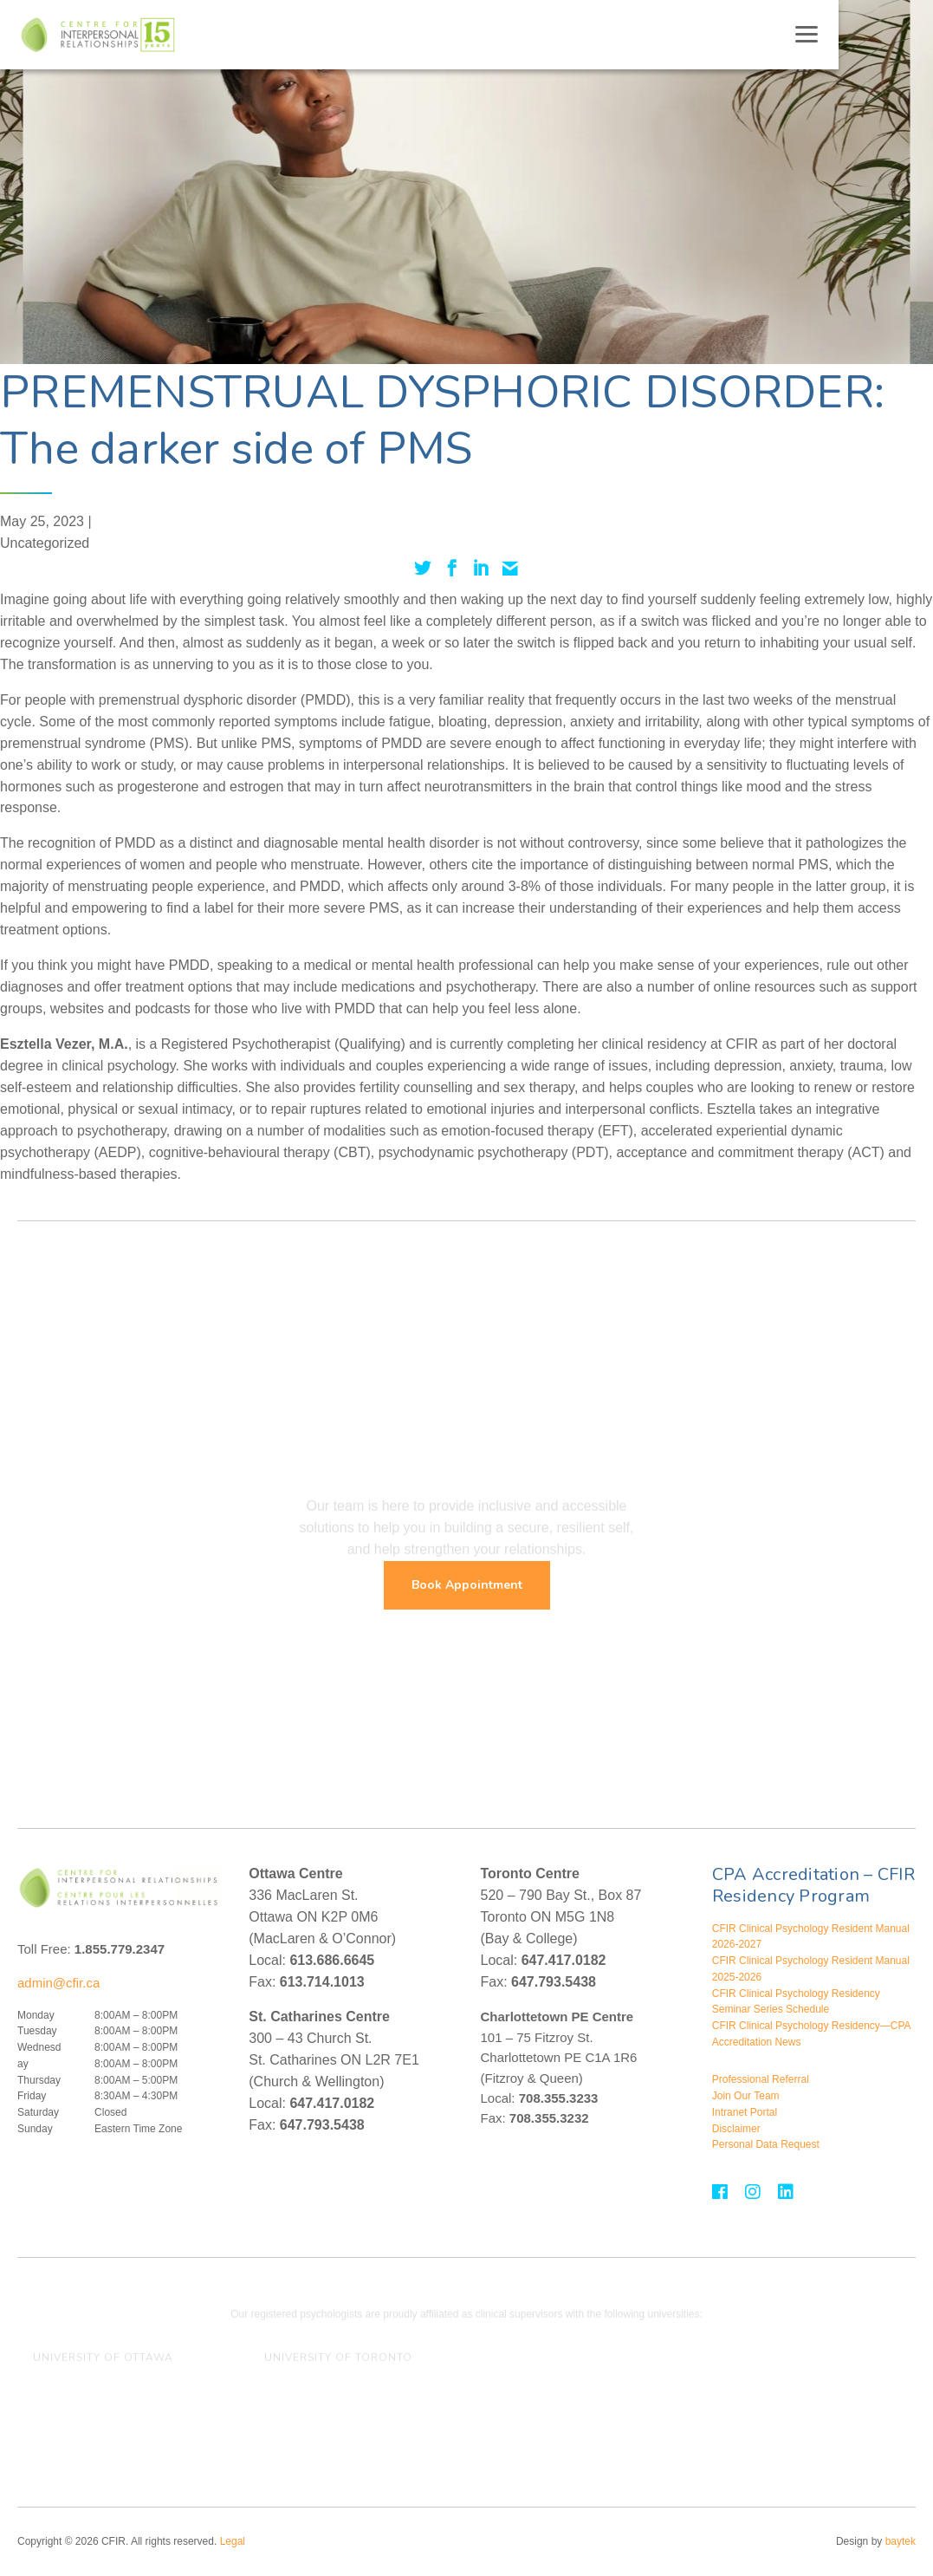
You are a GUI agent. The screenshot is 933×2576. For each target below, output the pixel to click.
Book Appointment (466, 1585)
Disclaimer (736, 2129)
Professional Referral (760, 2079)
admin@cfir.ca (58, 1982)
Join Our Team (746, 2096)
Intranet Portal (744, 2112)
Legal (232, 2541)
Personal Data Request (766, 2144)
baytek (900, 2541)
